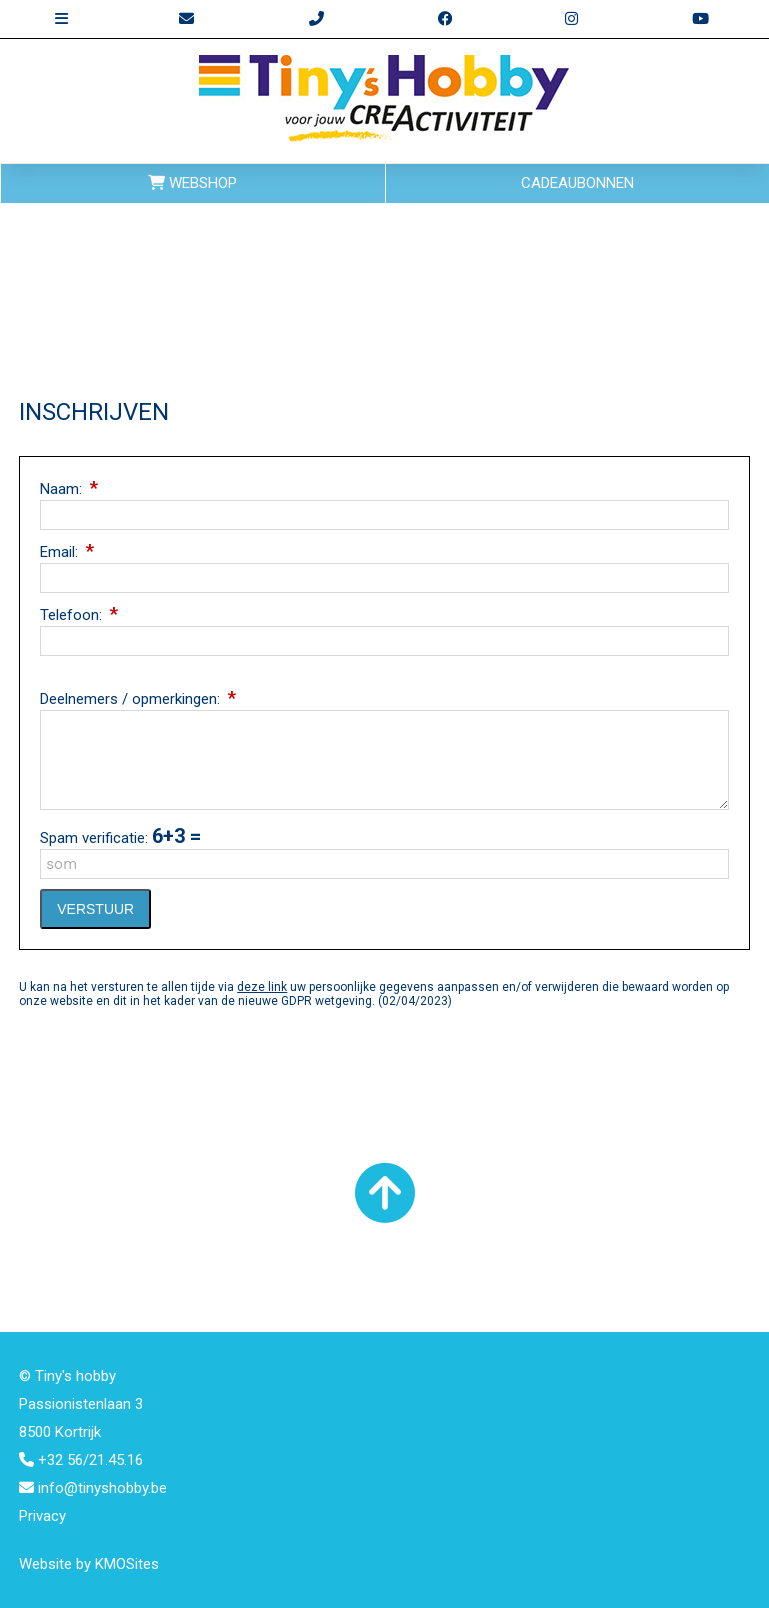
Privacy (42, 1516)
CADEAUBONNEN (577, 183)
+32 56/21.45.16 (81, 1460)
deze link (262, 987)
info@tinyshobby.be (93, 1488)
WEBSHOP (192, 183)
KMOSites (127, 1564)
